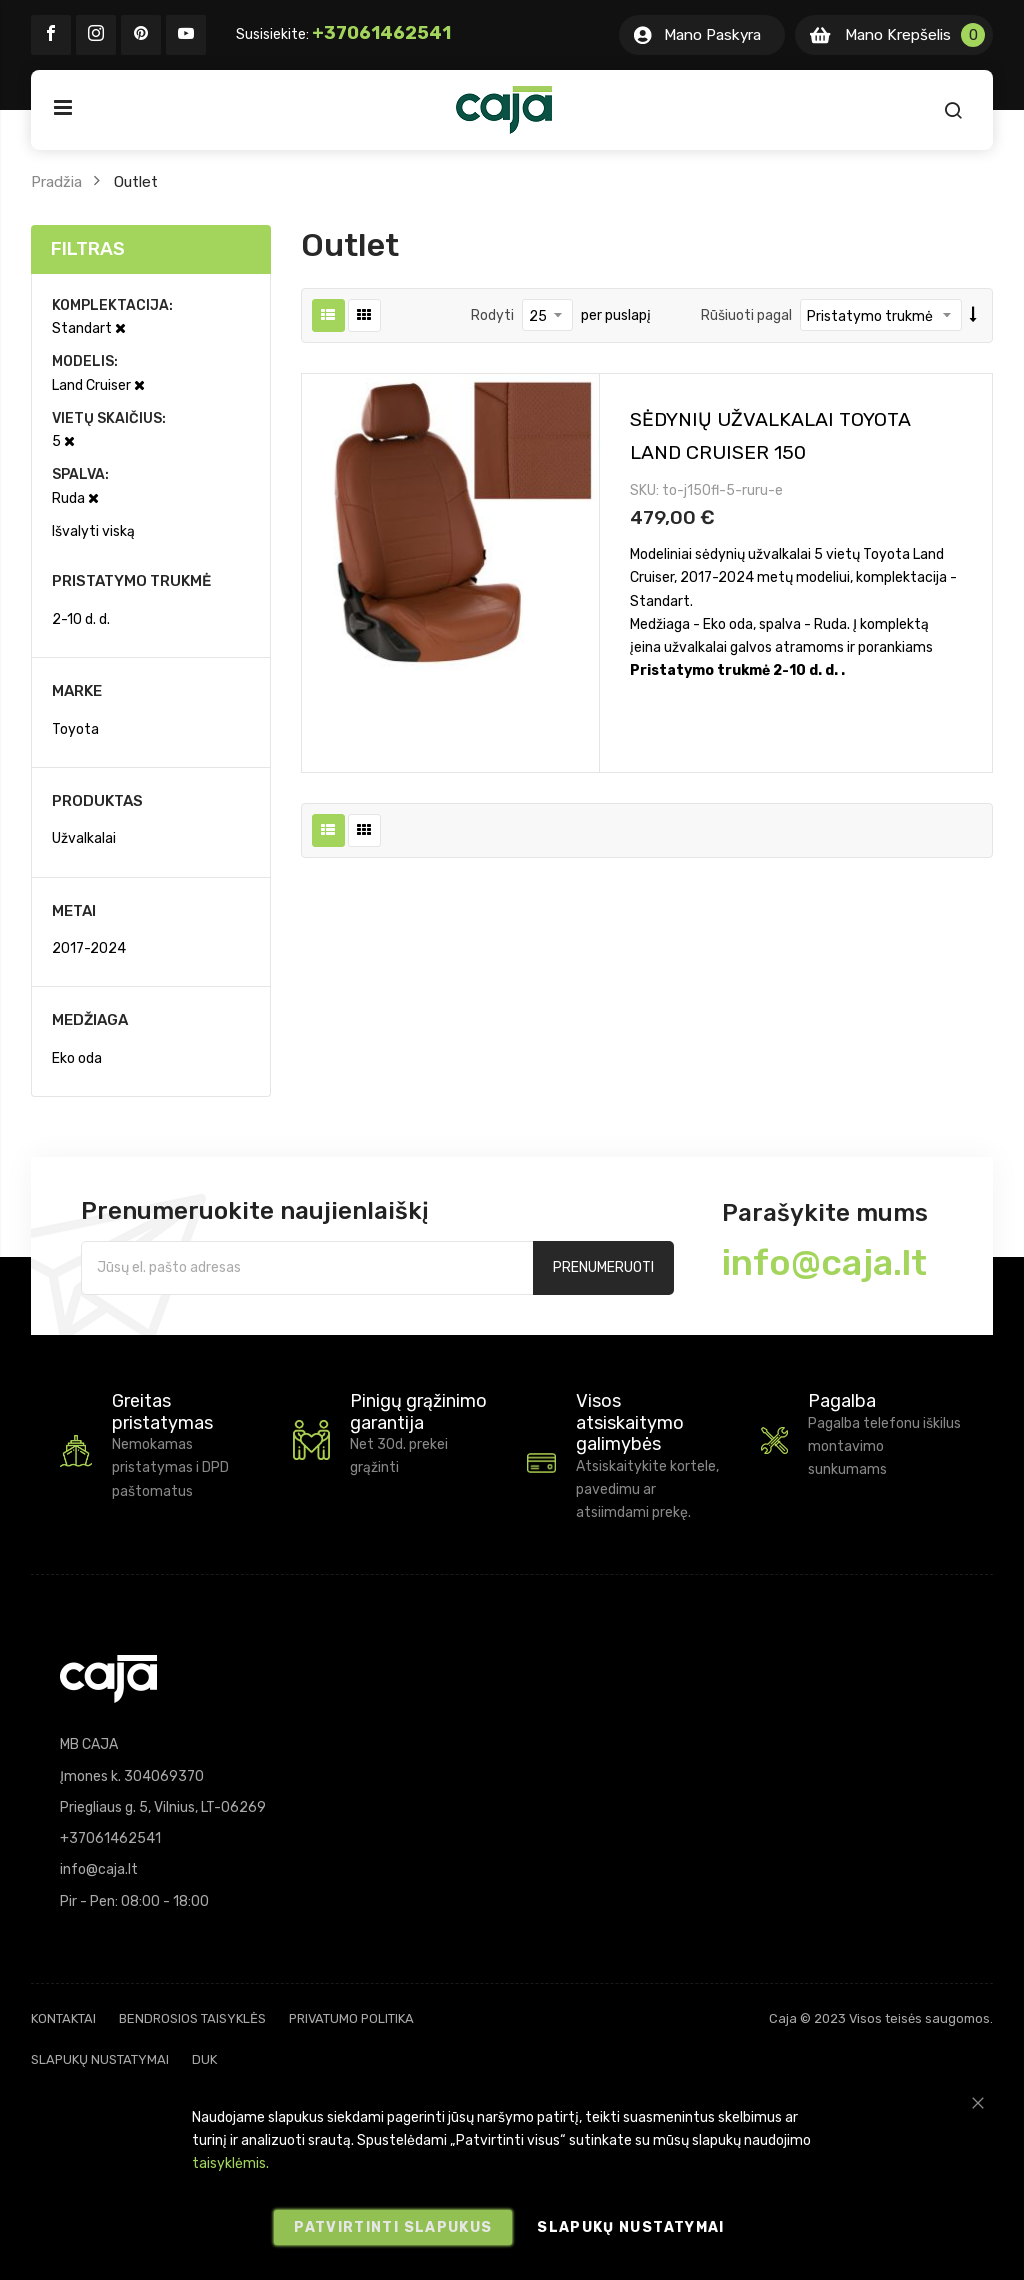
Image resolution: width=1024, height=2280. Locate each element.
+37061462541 (381, 33)
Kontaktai (63, 2018)
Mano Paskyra (712, 35)
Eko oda (77, 1058)
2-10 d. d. (81, 619)
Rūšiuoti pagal (746, 315)
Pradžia (56, 182)
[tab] (151, 249)
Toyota (75, 729)
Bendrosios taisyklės (192, 2018)
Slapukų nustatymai (100, 2059)
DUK (204, 2059)
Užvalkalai (84, 838)
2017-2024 (89, 948)
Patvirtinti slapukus (393, 2227)
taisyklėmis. (230, 2163)
